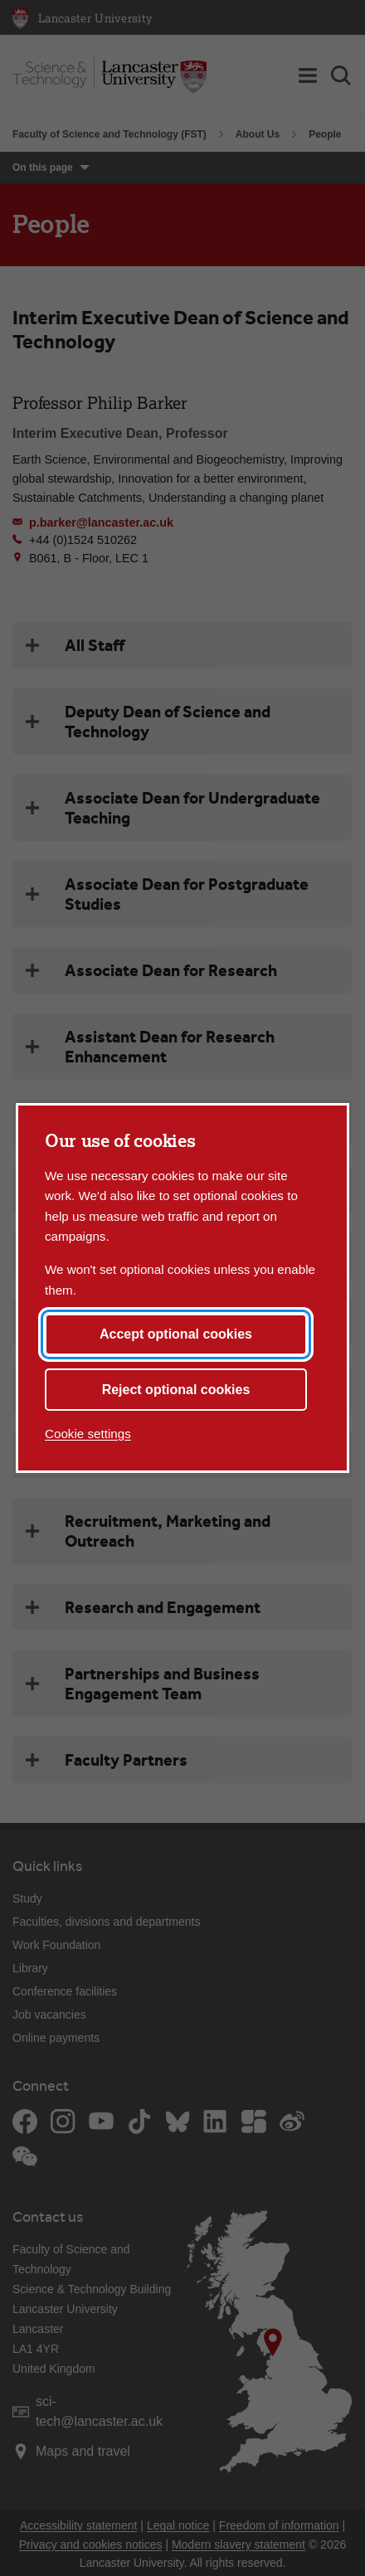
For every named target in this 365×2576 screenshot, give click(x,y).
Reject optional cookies (176, 1390)
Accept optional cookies (176, 1334)
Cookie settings (88, 1434)
